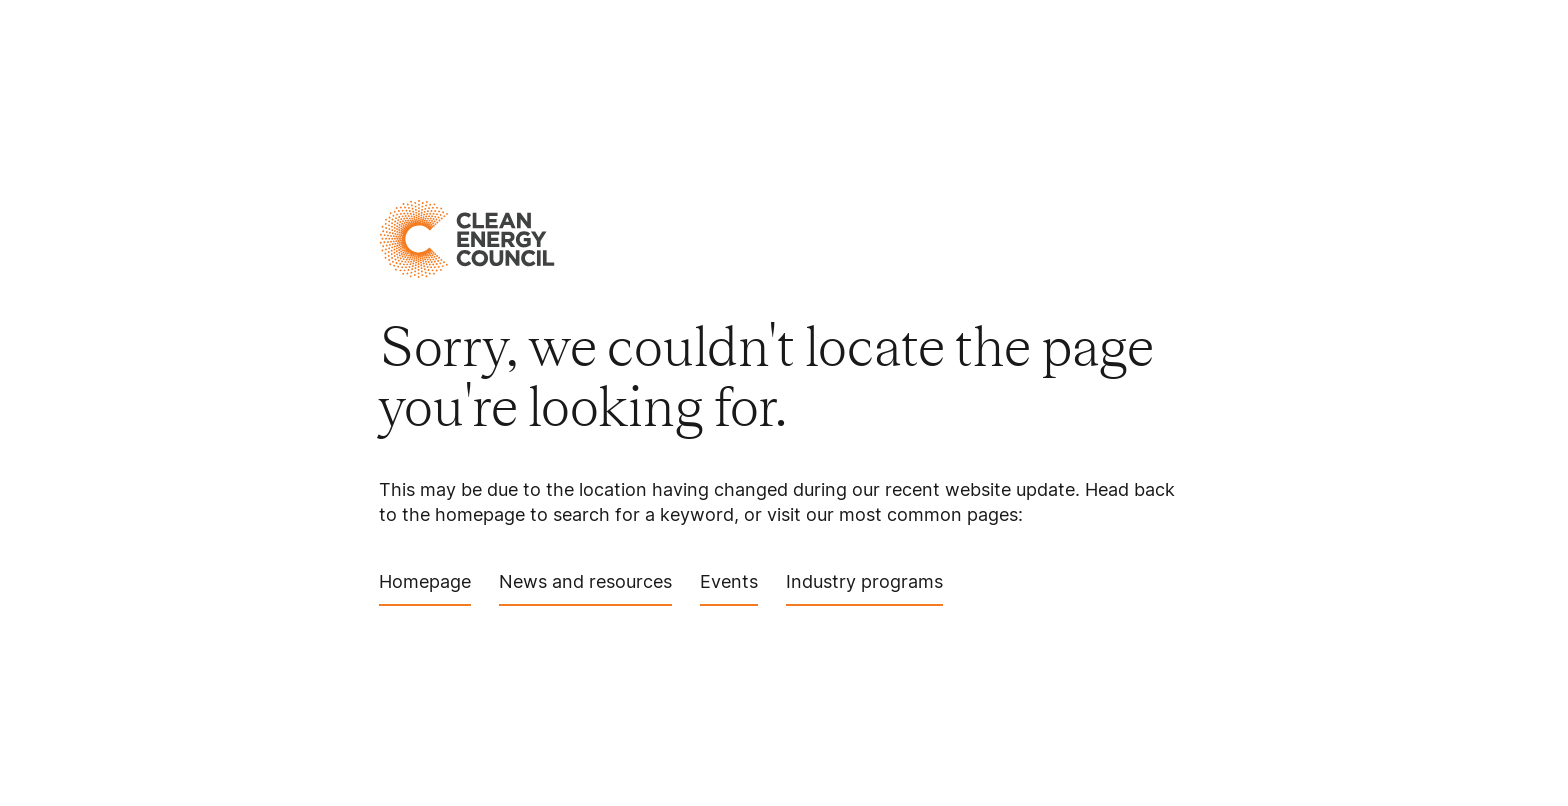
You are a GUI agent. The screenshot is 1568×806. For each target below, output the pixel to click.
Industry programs (864, 588)
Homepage (425, 588)
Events (729, 588)
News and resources (585, 588)
